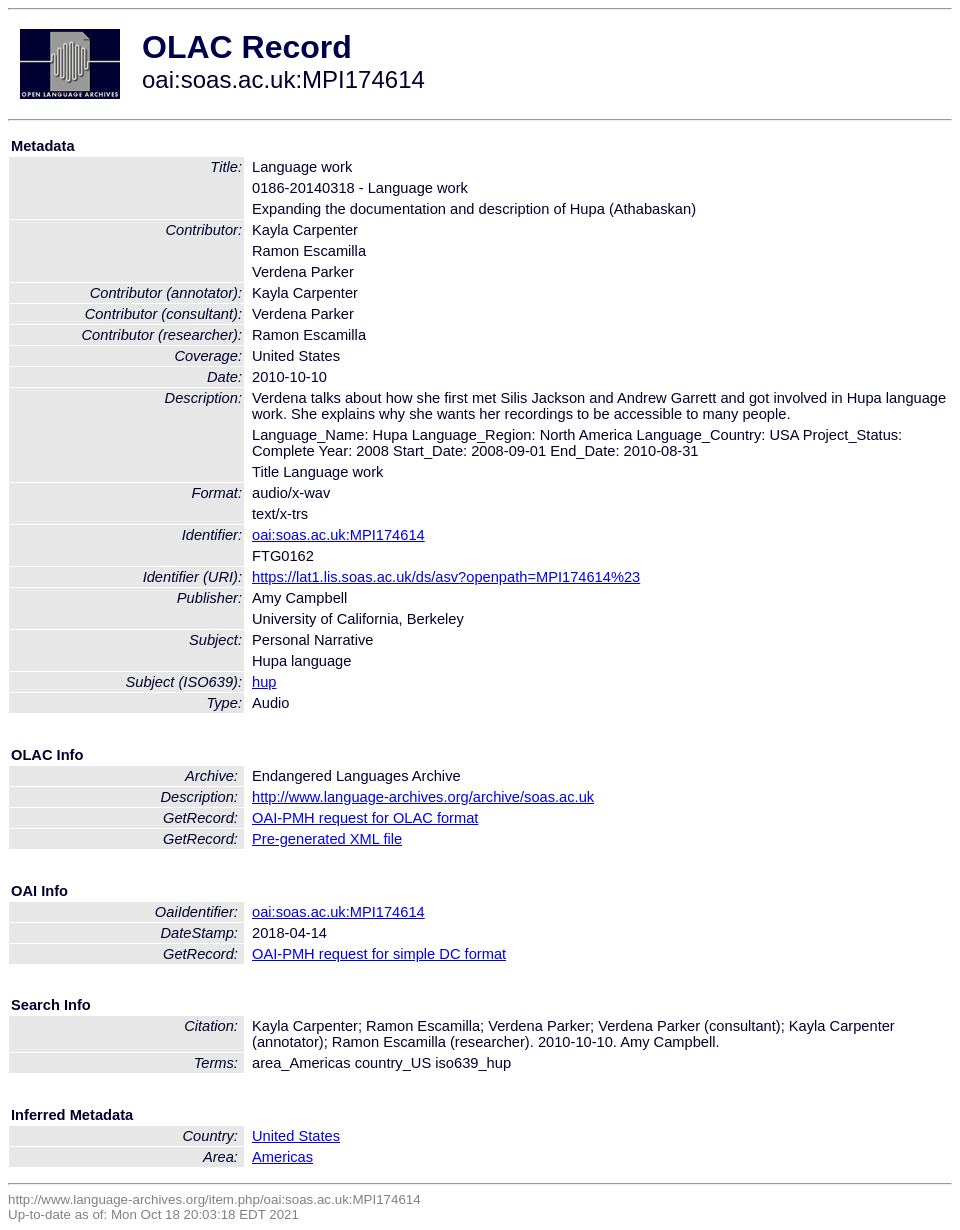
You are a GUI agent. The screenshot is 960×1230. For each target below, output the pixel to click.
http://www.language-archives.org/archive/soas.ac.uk (423, 797)
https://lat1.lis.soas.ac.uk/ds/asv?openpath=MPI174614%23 (446, 577)
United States (296, 1136)
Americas (282, 1157)
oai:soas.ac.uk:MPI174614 (338, 535)
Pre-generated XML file (327, 839)
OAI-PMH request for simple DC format (379, 954)
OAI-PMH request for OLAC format (365, 818)
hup (264, 682)
